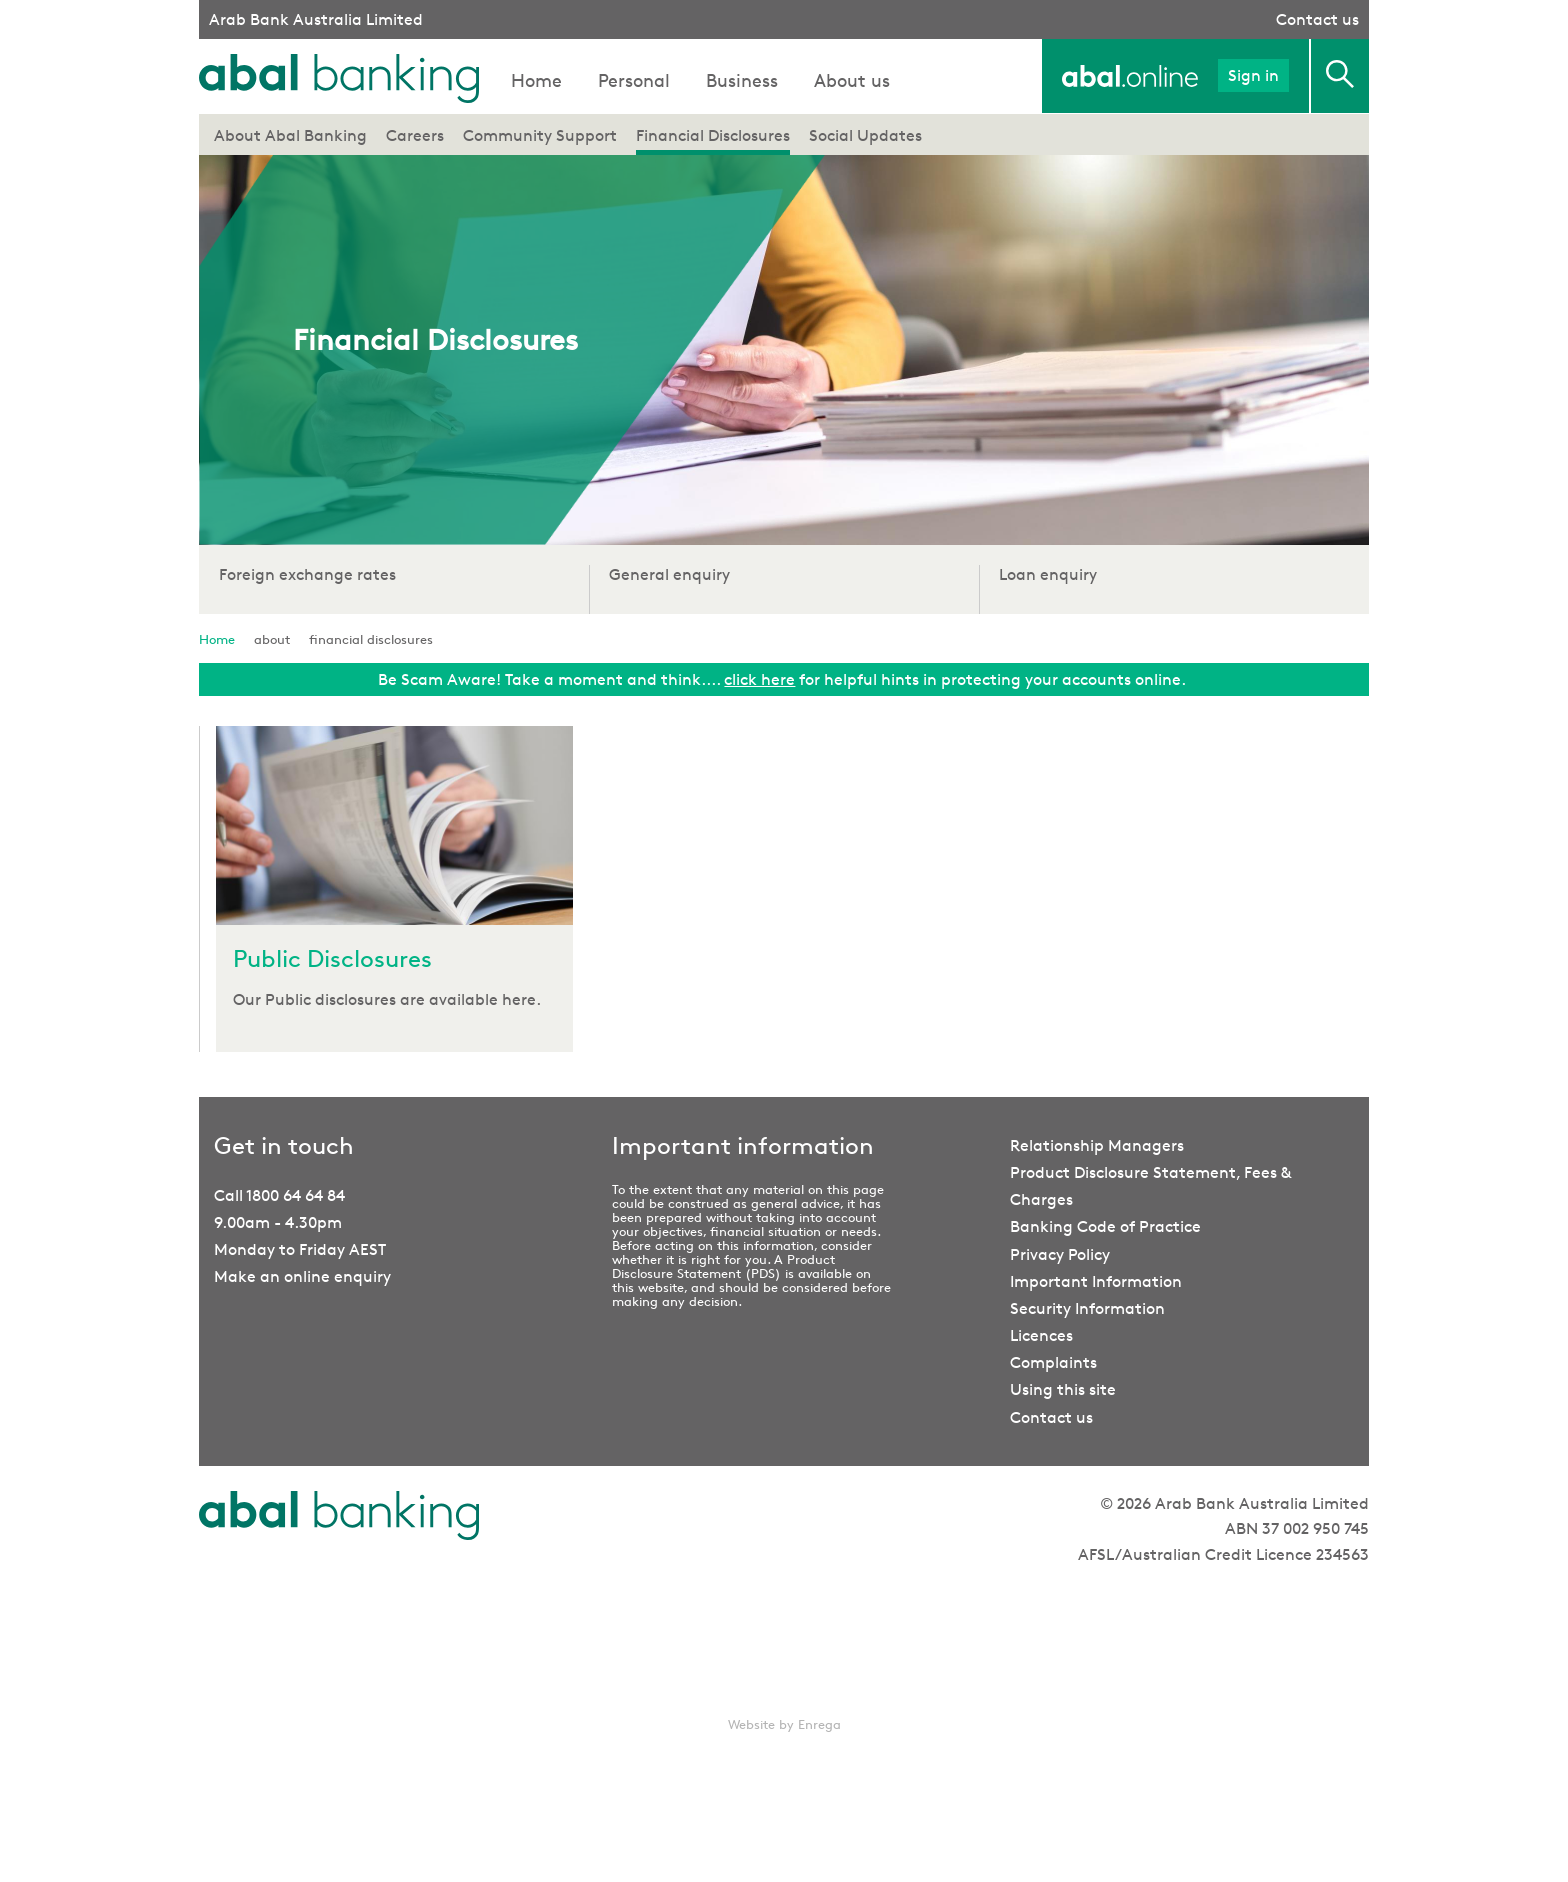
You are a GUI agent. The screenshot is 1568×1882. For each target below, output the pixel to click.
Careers (415, 135)
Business (742, 80)
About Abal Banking (290, 135)
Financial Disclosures (713, 135)
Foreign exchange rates (307, 574)
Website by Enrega (784, 1724)
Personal (634, 80)
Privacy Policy (1060, 1254)
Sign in (1253, 75)
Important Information (1096, 1281)
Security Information (1087, 1308)
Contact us (1317, 19)
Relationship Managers (1097, 1145)
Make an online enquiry (302, 1276)
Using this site (1063, 1389)
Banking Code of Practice (1105, 1226)
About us (852, 80)
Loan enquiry (1048, 574)
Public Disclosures (332, 959)
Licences (1041, 1335)
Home (536, 80)
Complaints (1053, 1362)
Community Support (540, 135)
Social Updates (865, 135)
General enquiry (669, 574)
